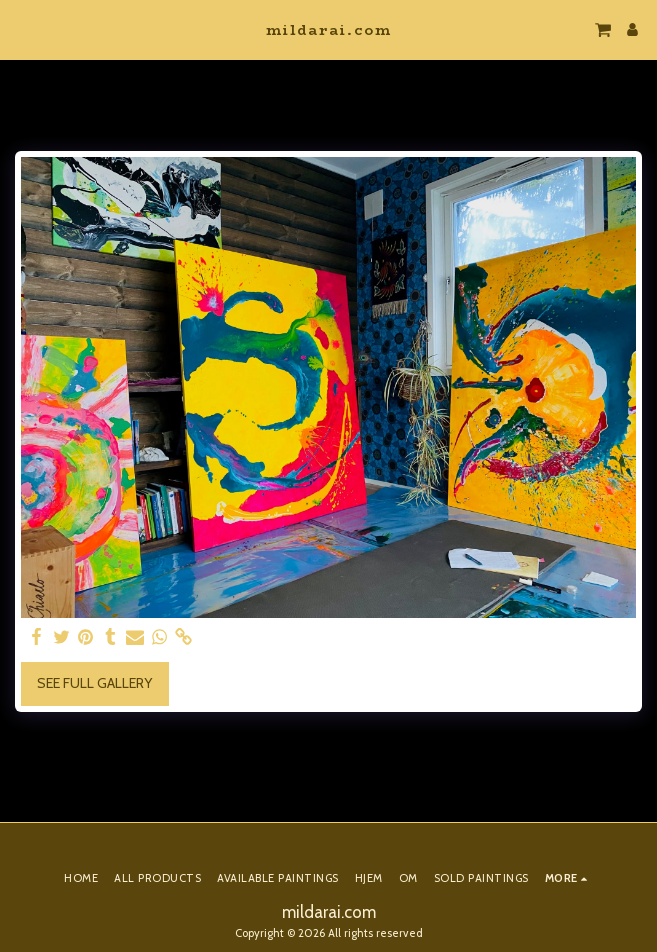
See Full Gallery (94, 683)
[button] (22, 29)
